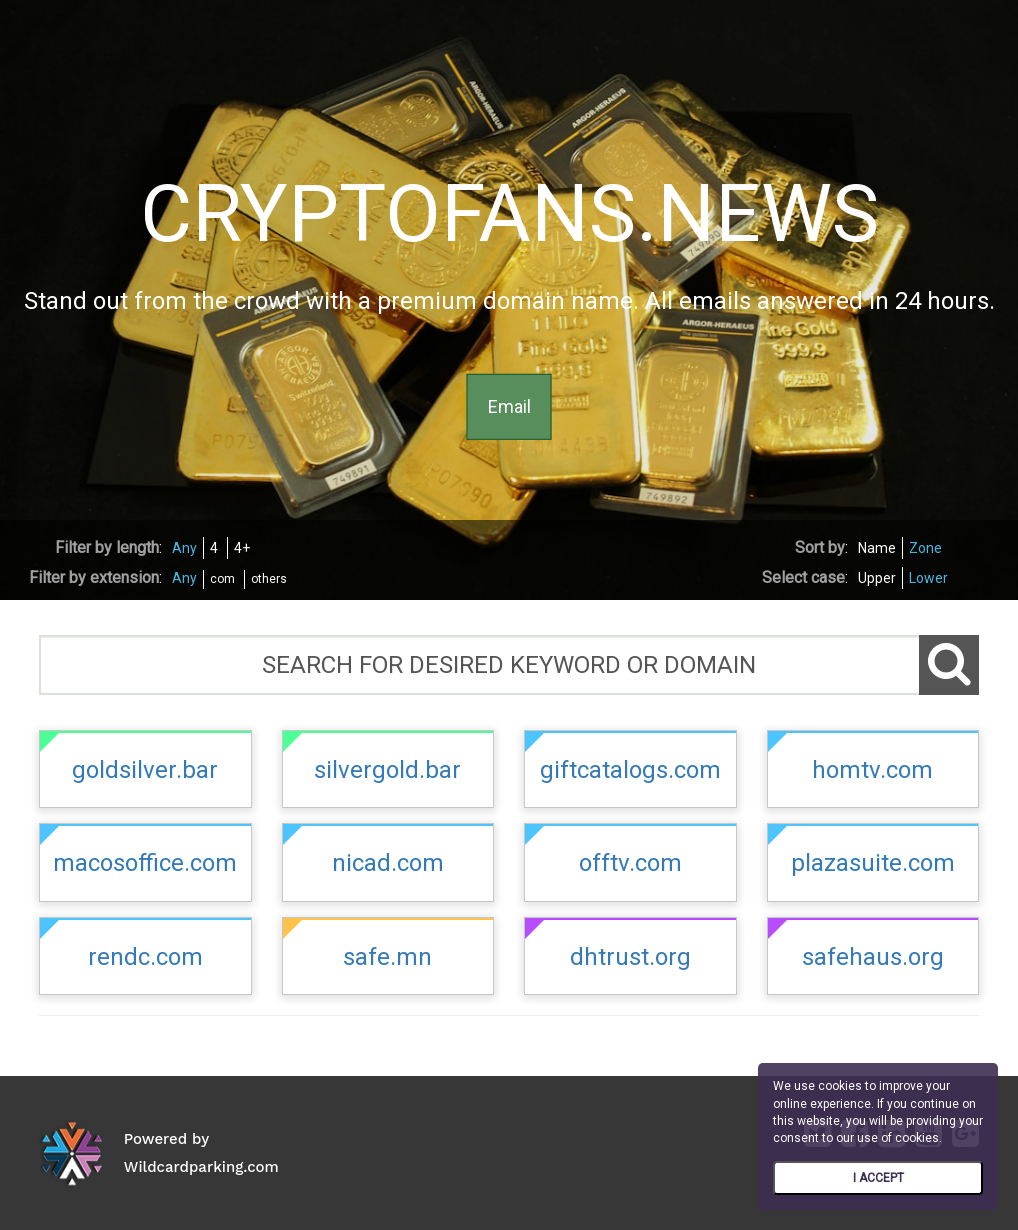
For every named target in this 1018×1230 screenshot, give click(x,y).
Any (184, 548)
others (269, 579)
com (222, 579)
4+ (242, 548)
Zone (925, 548)
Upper (877, 578)
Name (877, 548)
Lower (928, 578)
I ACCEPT (878, 1178)
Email (509, 406)
